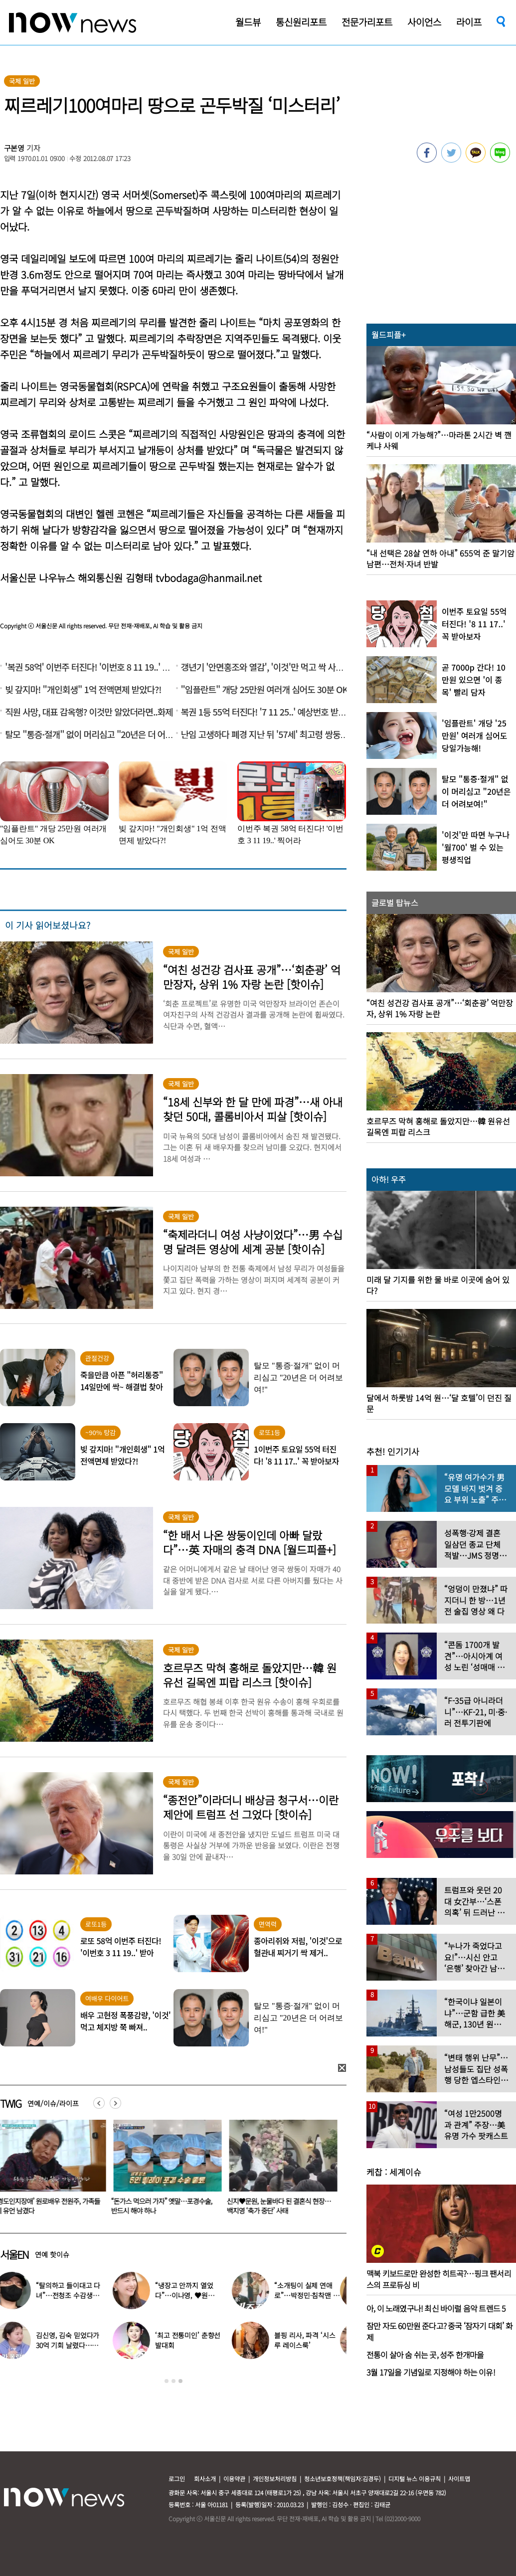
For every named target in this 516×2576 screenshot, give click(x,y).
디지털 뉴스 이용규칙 (414, 2478)
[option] (166, 2170)
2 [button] (173, 2381)
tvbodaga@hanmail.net (209, 577)
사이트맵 (459, 2478)
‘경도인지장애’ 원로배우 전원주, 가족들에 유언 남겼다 (165, 2205)
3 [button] (180, 2381)
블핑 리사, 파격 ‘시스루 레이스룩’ (311, 2340)
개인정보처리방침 (275, 2478)
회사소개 (205, 2478)
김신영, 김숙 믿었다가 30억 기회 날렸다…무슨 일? (74, 2345)
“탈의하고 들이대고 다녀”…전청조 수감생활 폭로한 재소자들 (74, 2295)
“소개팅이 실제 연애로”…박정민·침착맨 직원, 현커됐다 (313, 2295)
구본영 (14, 148)
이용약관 (234, 2478)
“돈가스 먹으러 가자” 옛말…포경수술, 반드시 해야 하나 (279, 2205)
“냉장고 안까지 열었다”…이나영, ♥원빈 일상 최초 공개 (191, 2295)
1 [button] (167, 2381)
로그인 (177, 2478)
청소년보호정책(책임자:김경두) (342, 2478)
